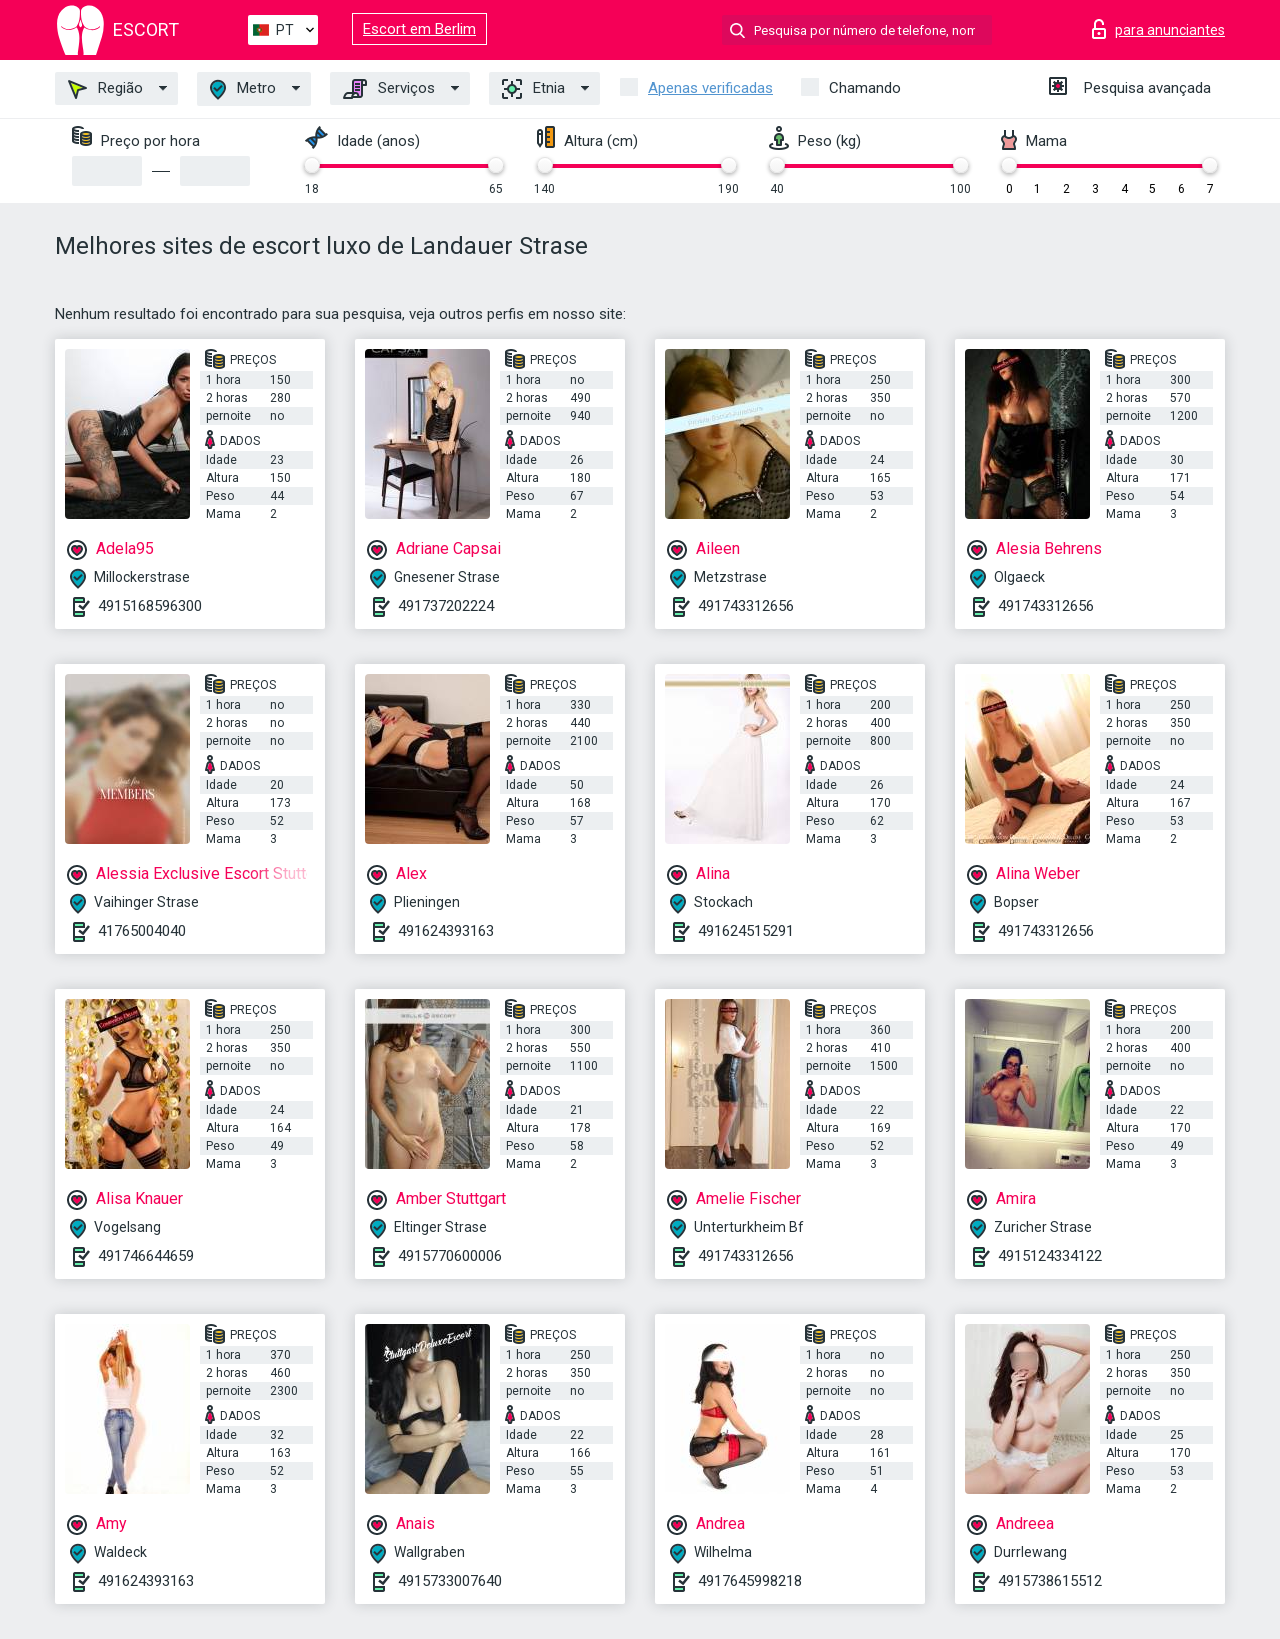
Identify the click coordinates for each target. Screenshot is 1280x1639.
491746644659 (146, 1256)
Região (105, 89)
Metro (243, 89)
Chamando (865, 88)
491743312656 (746, 606)
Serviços (389, 89)
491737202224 (446, 606)
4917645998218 (750, 1581)
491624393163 (446, 931)
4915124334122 (1050, 1256)
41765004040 (142, 931)
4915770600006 (450, 1256)
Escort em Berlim (419, 29)
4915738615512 (1050, 1581)
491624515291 (746, 931)
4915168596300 (150, 606)
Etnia (533, 89)
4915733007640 (450, 1581)
